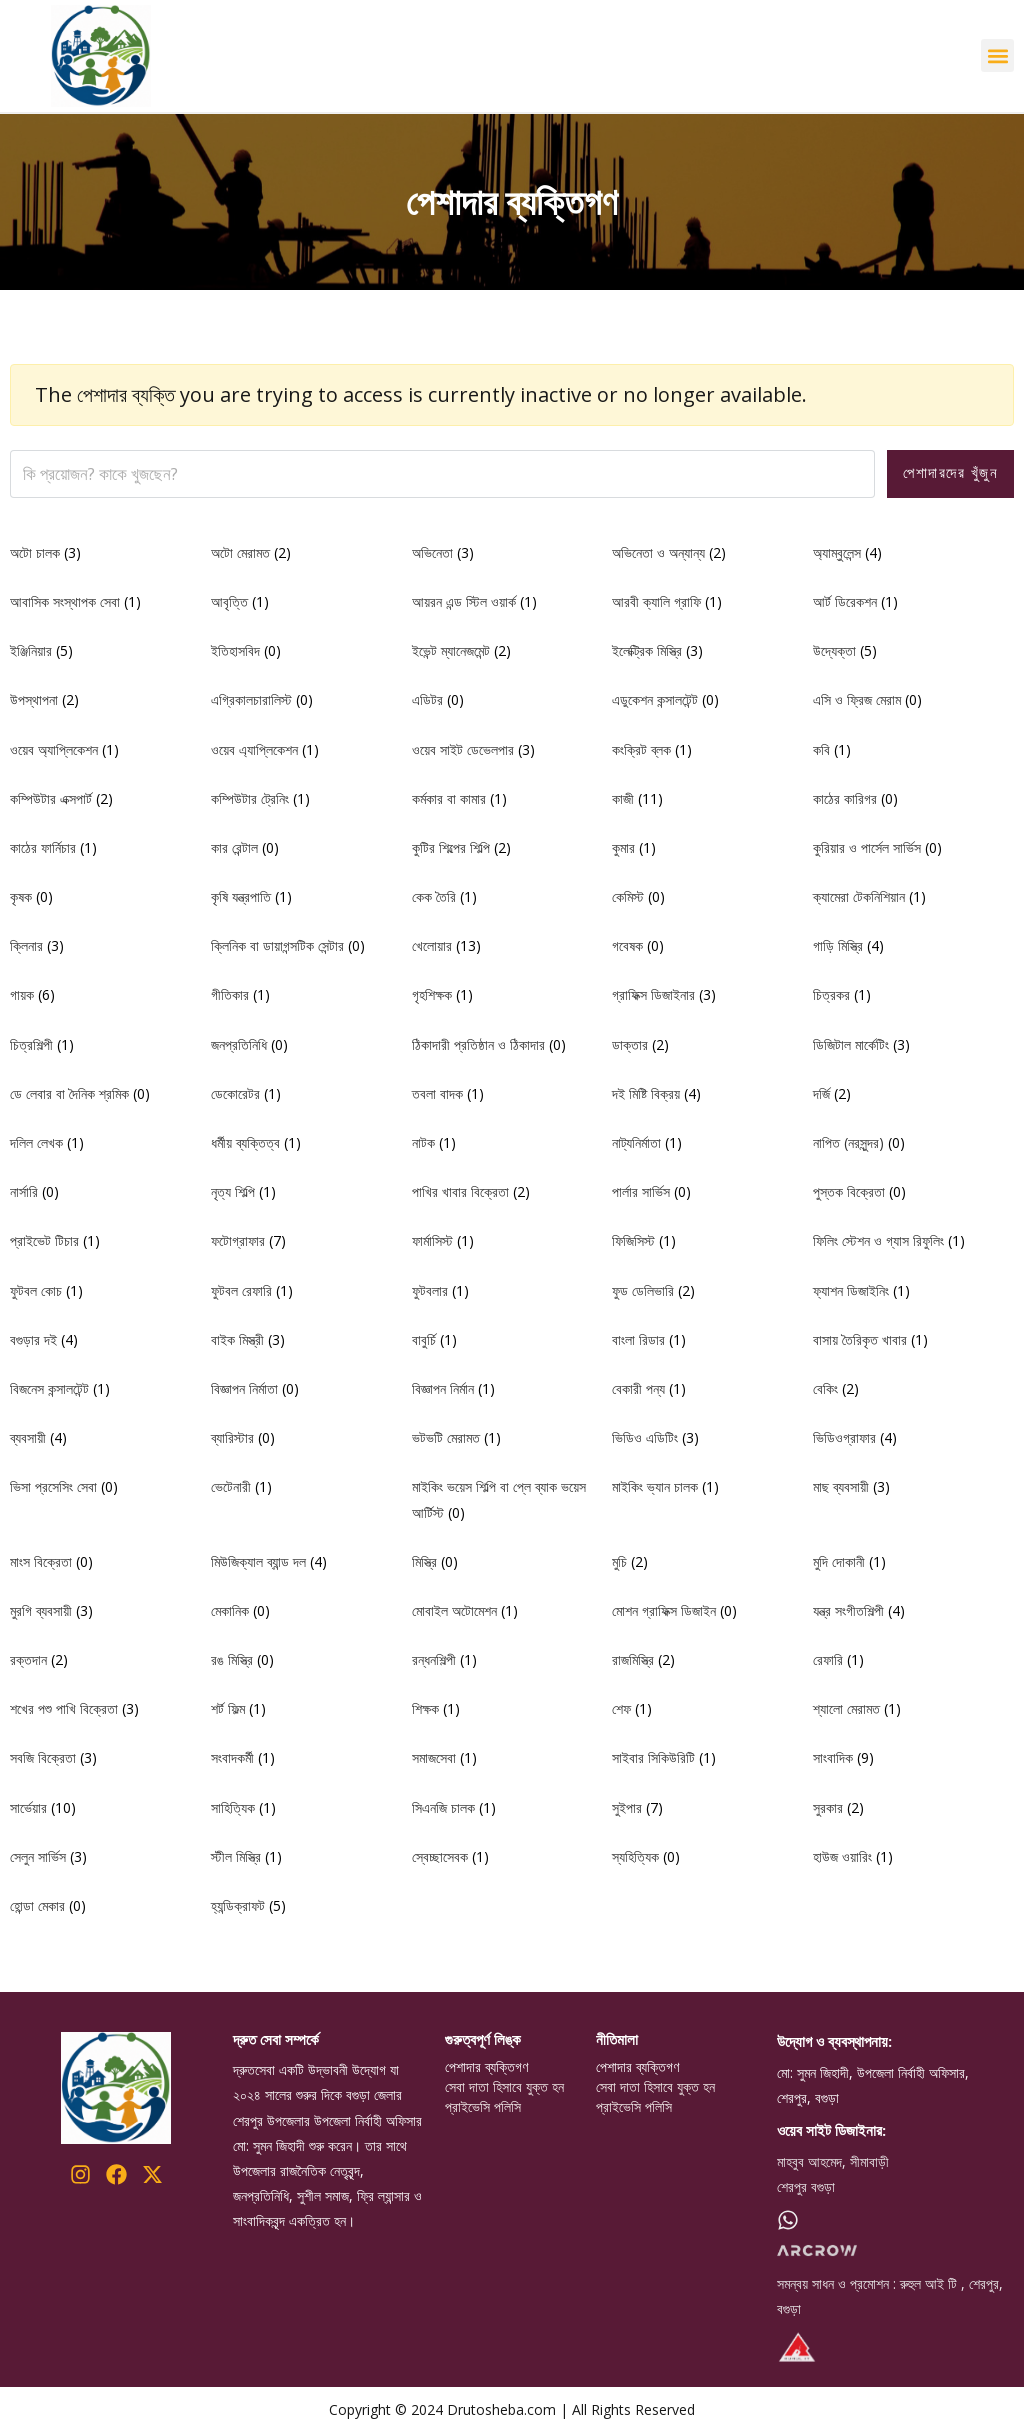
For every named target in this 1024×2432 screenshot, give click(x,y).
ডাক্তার (630, 1044)
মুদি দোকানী (839, 1561)
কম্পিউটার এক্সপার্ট (51, 798)
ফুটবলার (430, 1290)
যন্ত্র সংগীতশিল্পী (848, 1610)
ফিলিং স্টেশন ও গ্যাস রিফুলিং (878, 1240)
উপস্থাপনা (34, 699)
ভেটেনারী (231, 1486)
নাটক (423, 1142)
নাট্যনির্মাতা (636, 1142)
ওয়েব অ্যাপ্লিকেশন (54, 749)
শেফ (621, 1708)
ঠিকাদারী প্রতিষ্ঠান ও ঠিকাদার (478, 1044)
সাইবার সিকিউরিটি (653, 1757)
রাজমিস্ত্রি (633, 1659)
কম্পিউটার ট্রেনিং (250, 798)
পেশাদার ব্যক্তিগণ (486, 2067)
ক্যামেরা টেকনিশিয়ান (859, 896)
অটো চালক (35, 552)
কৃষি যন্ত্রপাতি (241, 896)
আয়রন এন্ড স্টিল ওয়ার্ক (464, 601)
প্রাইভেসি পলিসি (483, 2107)
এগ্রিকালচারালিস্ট (251, 699)
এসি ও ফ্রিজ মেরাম (857, 699)
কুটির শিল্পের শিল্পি (451, 847)
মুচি (619, 1561)
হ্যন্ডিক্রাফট (238, 1905)
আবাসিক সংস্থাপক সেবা (65, 601)
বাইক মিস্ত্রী (237, 1339)
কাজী (623, 798)
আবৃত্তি (229, 601)
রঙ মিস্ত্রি (232, 1659)
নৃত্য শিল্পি (233, 1191)
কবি (821, 749)
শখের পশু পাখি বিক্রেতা (64, 1708)
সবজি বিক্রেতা (43, 1757)
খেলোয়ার (432, 945)
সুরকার (828, 1807)
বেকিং (825, 1388)
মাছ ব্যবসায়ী (841, 1486)
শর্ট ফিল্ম (228, 1708)
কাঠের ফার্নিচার (43, 847)
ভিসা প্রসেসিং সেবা (53, 1486)
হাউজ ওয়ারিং (842, 1856)
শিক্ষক (425, 1708)
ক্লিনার (26, 945)
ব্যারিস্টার (232, 1437)
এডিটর (427, 699)
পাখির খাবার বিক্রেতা (460, 1191)
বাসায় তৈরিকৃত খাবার (860, 1339)
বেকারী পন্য (638, 1388)
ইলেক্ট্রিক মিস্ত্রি (647, 650)
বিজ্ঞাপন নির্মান (443, 1388)
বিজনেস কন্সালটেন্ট (49, 1388)
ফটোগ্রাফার (238, 1240)
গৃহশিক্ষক (432, 994)
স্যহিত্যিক (635, 1856)
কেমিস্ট (628, 896)
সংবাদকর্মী (232, 1757)
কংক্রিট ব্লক (641, 749)
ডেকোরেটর (235, 1093)
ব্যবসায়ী (28, 1437)
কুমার (623, 847)
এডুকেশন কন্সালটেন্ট (655, 699)
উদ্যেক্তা (834, 650)
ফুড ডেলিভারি (643, 1290)
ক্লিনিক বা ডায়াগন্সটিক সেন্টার (277, 945)
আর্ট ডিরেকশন (845, 601)
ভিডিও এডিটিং (645, 1437)
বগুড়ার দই (33, 1339)
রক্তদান (28, 1659)
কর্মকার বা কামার (449, 798)
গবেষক (627, 945)
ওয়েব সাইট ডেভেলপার (463, 749)
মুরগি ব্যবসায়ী (41, 1610)
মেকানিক (230, 1610)
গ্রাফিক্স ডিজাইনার (653, 994)
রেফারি (828, 1659)
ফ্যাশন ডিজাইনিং (851, 1290)
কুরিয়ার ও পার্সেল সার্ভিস (867, 847)
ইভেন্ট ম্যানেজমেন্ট (451, 650)
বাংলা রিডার (638, 1339)
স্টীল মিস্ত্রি (236, 1856)
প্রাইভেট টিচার (44, 1240)
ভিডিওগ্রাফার (844, 1437)
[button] (997, 55)
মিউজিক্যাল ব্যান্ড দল (258, 1561)
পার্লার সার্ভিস (641, 1191)
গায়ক (22, 994)
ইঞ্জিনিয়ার (31, 650)
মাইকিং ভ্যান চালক (655, 1486)
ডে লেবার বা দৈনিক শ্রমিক (69, 1093)
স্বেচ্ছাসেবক (440, 1856)
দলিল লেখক (36, 1142)
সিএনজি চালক (443, 1807)
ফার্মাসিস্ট (432, 1240)
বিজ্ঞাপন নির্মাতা (244, 1388)
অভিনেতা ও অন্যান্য (658, 552)
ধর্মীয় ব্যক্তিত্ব (245, 1142)
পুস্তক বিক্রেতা (849, 1191)
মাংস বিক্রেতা (41, 1561)
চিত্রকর (831, 994)
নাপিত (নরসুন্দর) (848, 1142)
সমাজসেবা (434, 1757)
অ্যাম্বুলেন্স (837, 552)
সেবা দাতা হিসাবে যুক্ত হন (504, 2087)
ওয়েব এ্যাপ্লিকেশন (254, 749)
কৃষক (21, 896)
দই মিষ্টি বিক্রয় (646, 1093)
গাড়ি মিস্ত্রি (838, 945)
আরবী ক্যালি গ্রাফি (656, 601)
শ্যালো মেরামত (846, 1708)
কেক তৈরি (434, 896)
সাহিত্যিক (233, 1807)
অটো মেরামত (240, 552)
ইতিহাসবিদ (235, 650)
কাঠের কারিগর (845, 798)
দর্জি (821, 1093)
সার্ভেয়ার (28, 1807)
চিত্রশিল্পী (31, 1044)
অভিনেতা (432, 552)
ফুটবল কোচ (36, 1290)
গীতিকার (230, 994)
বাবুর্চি (424, 1339)
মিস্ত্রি (424, 1561)
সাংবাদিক (833, 1757)
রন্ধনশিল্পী (434, 1659)
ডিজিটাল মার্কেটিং (851, 1044)
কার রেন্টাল (234, 847)
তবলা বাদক (437, 1093)
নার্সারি (24, 1191)
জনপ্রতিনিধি (239, 1044)
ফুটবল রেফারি (241, 1290)
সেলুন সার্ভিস (38, 1856)
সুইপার (627, 1807)
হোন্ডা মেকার (37, 1905)
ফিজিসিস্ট (633, 1240)
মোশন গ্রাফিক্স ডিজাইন (664, 1610)
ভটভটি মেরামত (446, 1437)
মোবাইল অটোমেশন (454, 1610)
